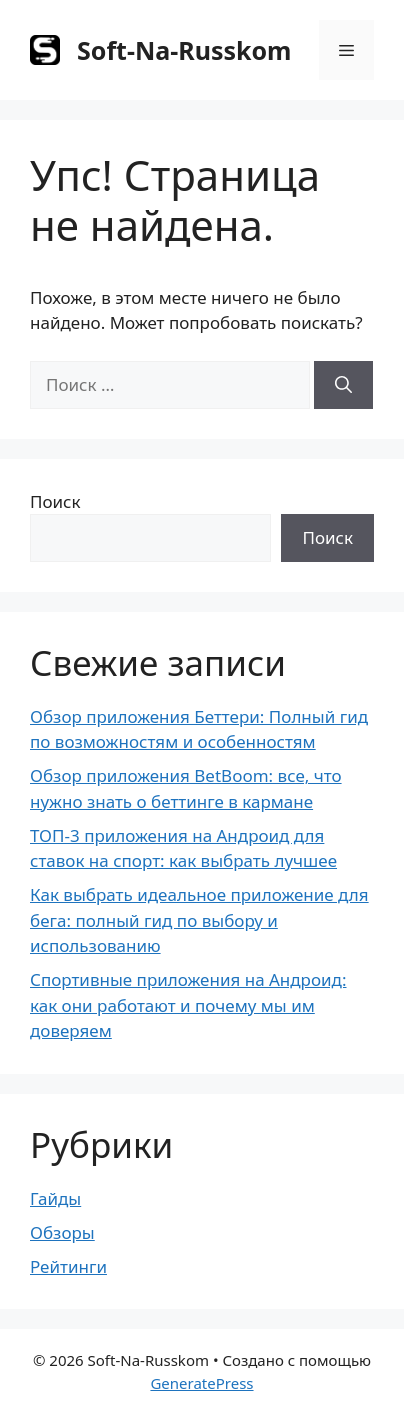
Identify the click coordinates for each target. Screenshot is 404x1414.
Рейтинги (68, 1266)
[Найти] (343, 385)
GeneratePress (201, 1383)
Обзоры (62, 1232)
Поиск (55, 501)
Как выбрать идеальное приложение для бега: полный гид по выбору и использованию (199, 920)
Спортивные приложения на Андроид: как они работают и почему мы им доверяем (188, 1005)
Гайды (55, 1198)
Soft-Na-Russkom (184, 50)
